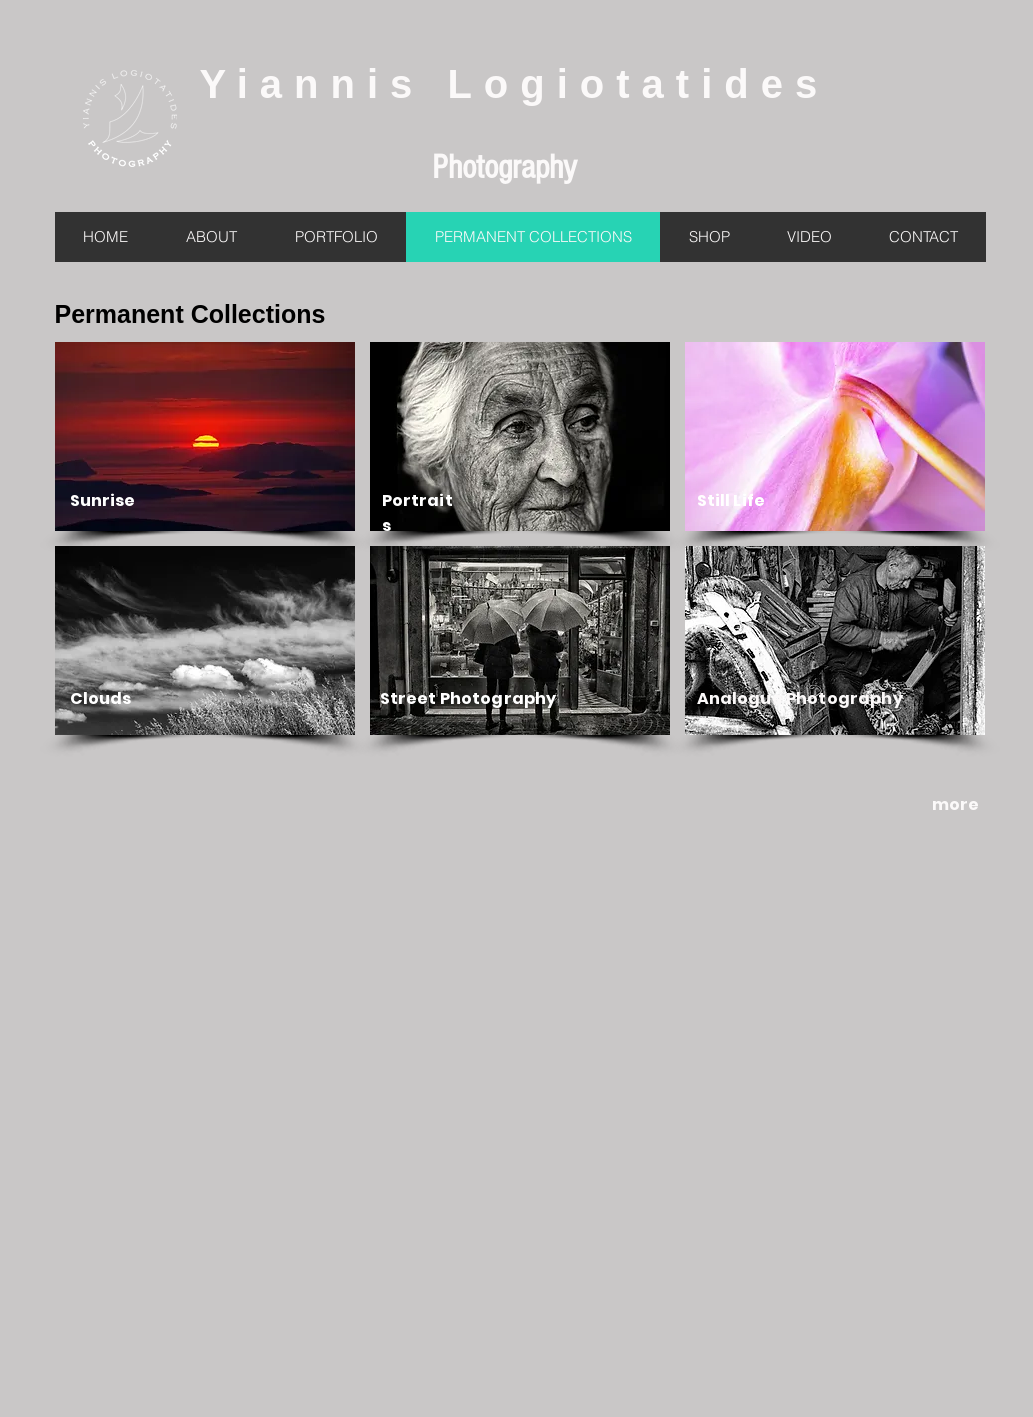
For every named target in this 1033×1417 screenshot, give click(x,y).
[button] (205, 436)
